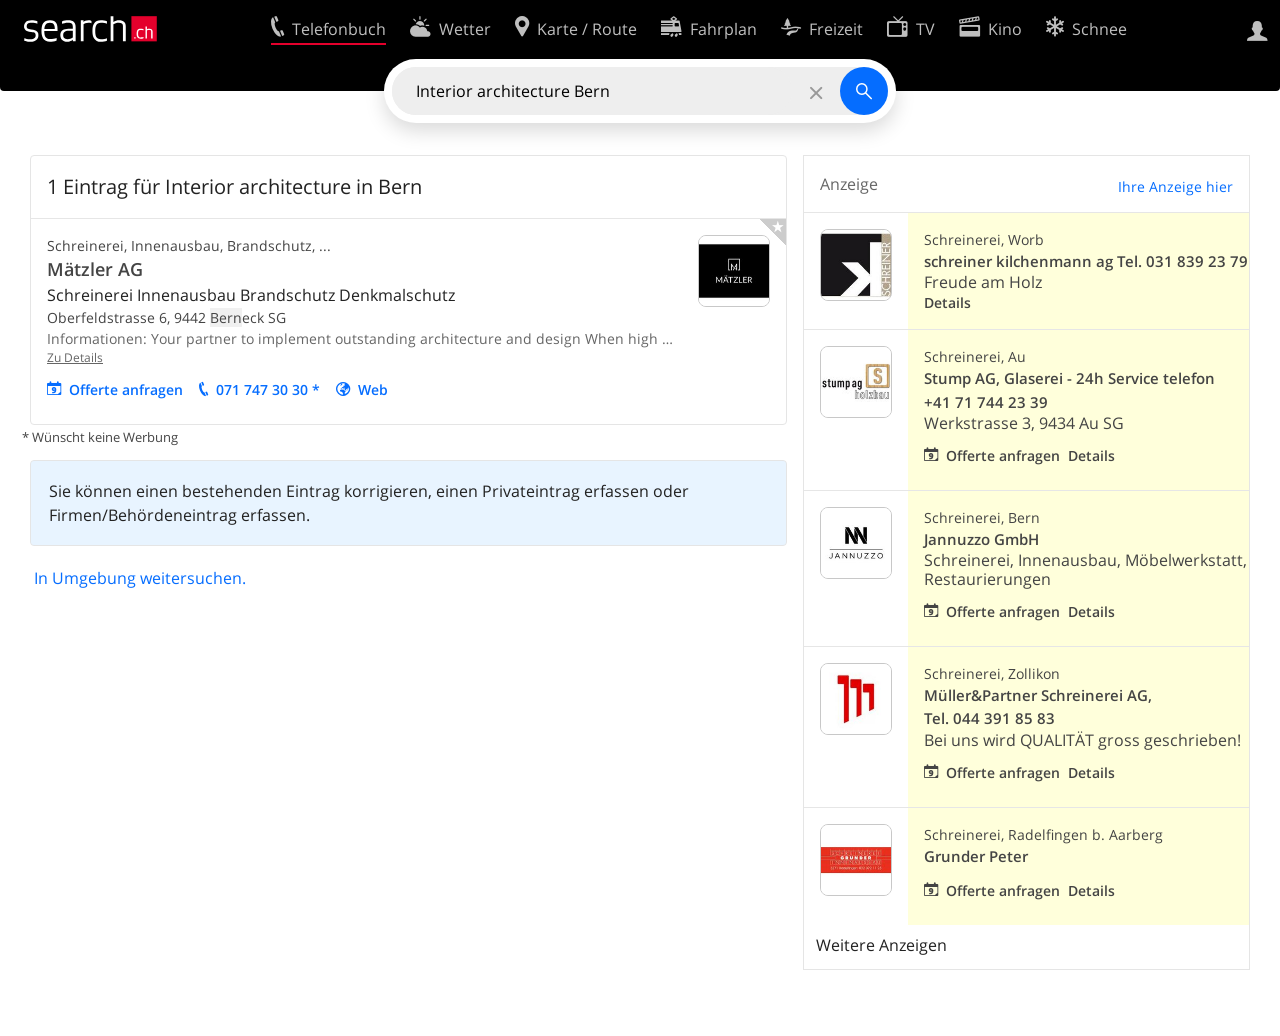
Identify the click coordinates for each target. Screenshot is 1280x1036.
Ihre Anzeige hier (1175, 186)
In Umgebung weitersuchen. (140, 578)
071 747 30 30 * (268, 389)
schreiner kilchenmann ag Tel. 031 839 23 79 (1086, 261)
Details (947, 302)
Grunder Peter (976, 856)
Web (373, 389)
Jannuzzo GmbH (981, 539)
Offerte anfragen (126, 389)
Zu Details (75, 357)
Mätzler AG (95, 269)
